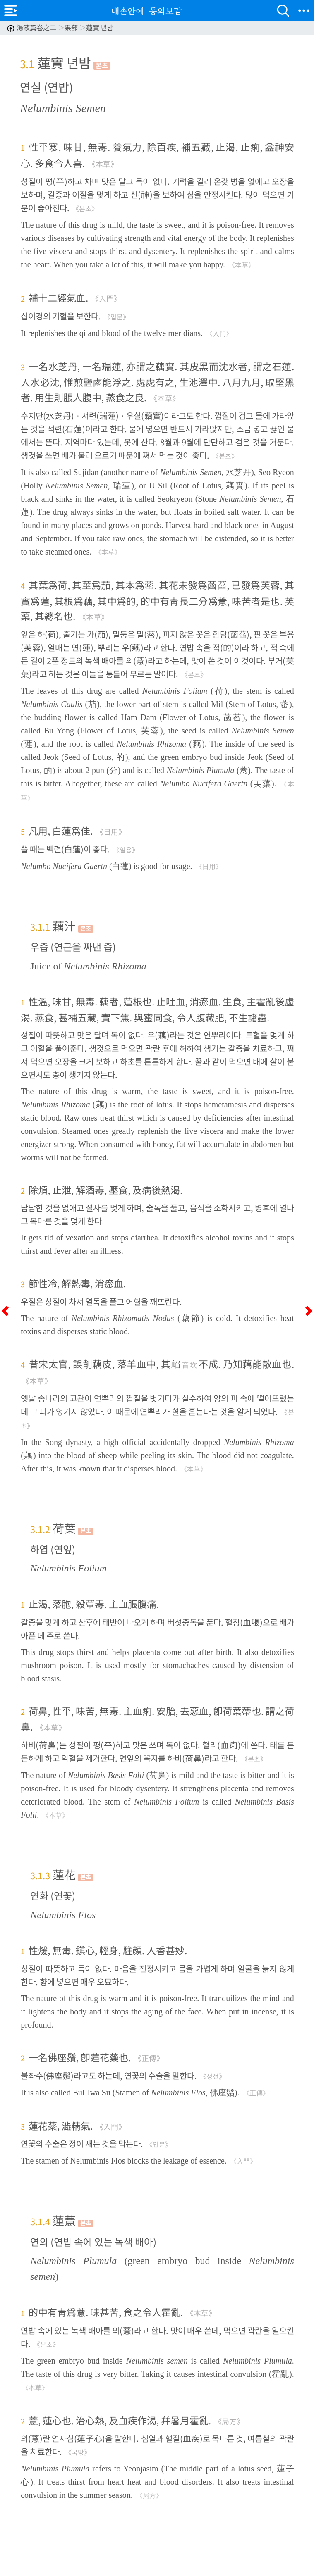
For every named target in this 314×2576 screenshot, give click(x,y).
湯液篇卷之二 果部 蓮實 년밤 (60, 27)
